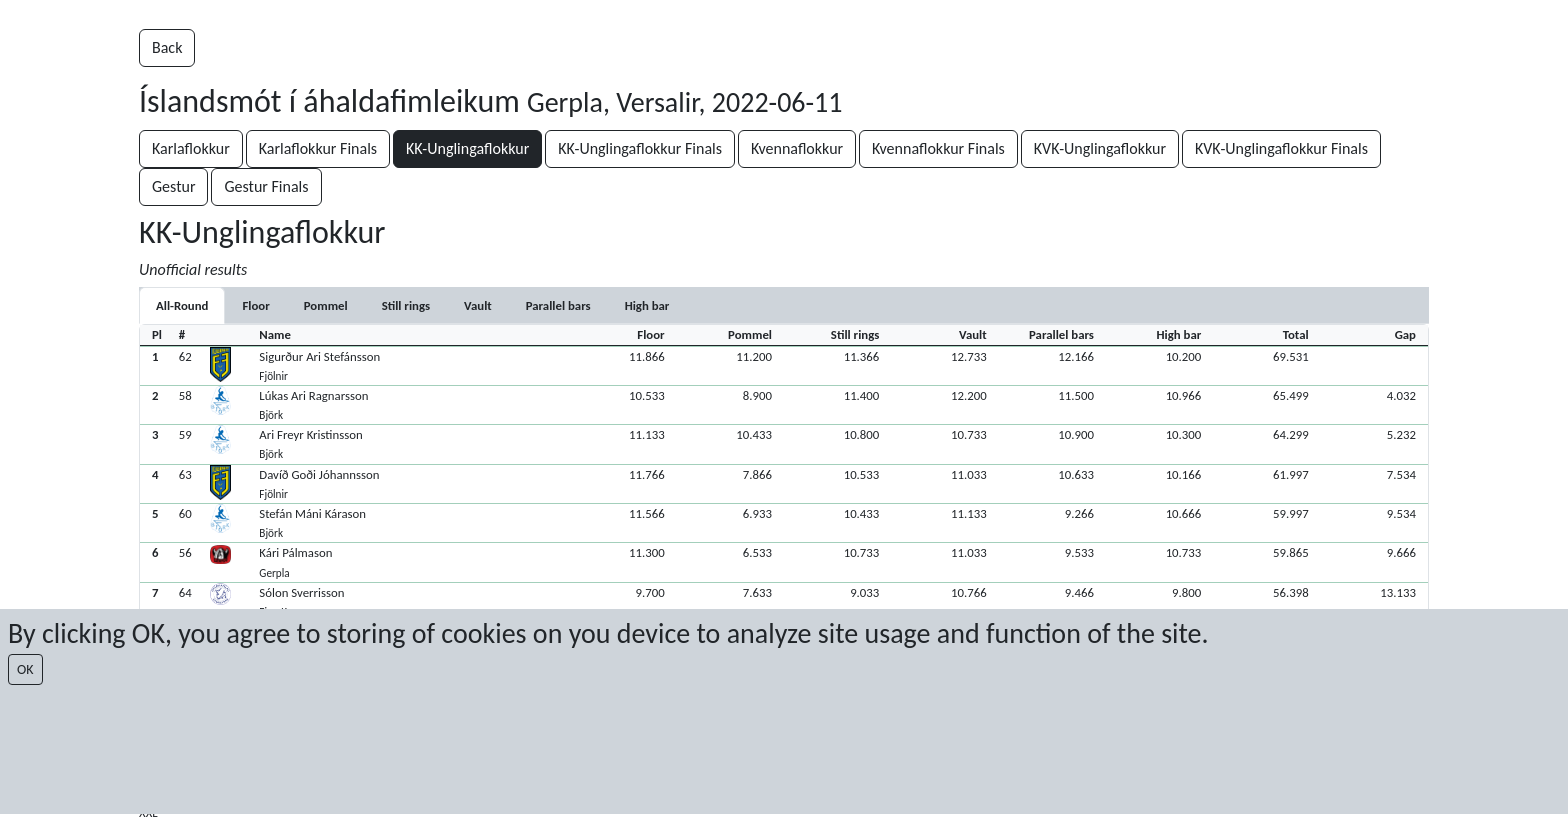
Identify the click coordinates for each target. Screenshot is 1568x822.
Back (167, 47)
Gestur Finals (266, 186)
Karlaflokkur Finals (318, 148)
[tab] (255, 305)
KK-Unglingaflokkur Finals (640, 148)
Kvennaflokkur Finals (938, 148)
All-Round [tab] (182, 305)
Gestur (173, 186)
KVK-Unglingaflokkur (1100, 148)
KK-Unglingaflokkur (467, 148)
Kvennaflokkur (797, 148)
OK (25, 669)
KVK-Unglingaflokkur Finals (1281, 148)
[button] (784, 365)
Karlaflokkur (191, 148)
